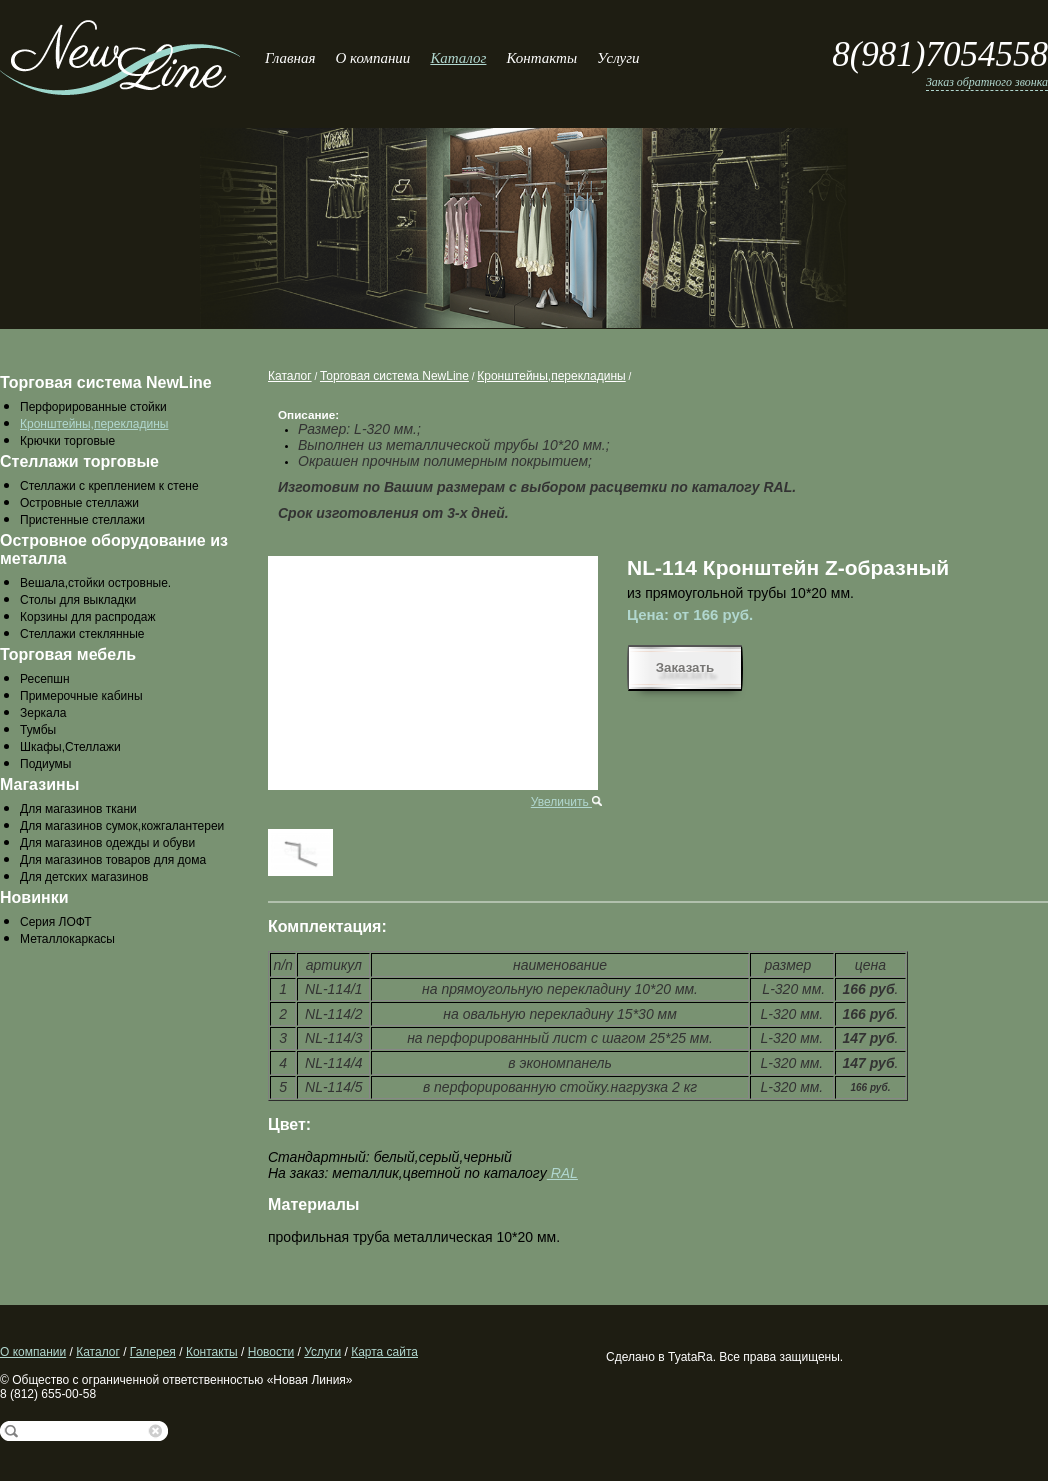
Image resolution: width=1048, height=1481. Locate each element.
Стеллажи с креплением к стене (109, 486)
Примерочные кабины (81, 696)
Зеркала (43, 713)
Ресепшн (45, 679)
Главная (290, 58)
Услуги (618, 58)
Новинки (34, 897)
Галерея (153, 1352)
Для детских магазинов (84, 877)
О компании (372, 58)
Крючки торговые (67, 441)
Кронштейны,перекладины (94, 424)
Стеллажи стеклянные (82, 634)
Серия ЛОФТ (56, 922)
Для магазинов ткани (78, 809)
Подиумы (45, 764)
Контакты (541, 58)
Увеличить (566, 802)
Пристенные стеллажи (82, 520)
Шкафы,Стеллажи (70, 747)
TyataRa (690, 1357)
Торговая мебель (68, 654)
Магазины (39, 784)
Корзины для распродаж (87, 617)
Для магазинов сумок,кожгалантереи (122, 826)
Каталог (458, 58)
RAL (562, 1173)
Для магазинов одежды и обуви (107, 843)
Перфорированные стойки (93, 407)
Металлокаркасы (67, 939)
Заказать (685, 667)
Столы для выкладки (78, 600)
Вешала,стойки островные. (95, 583)
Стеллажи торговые (79, 461)
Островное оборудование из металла (114, 549)
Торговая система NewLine (106, 382)
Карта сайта (384, 1352)
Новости (271, 1352)
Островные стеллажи (79, 503)
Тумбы (38, 730)
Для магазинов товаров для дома (113, 860)
